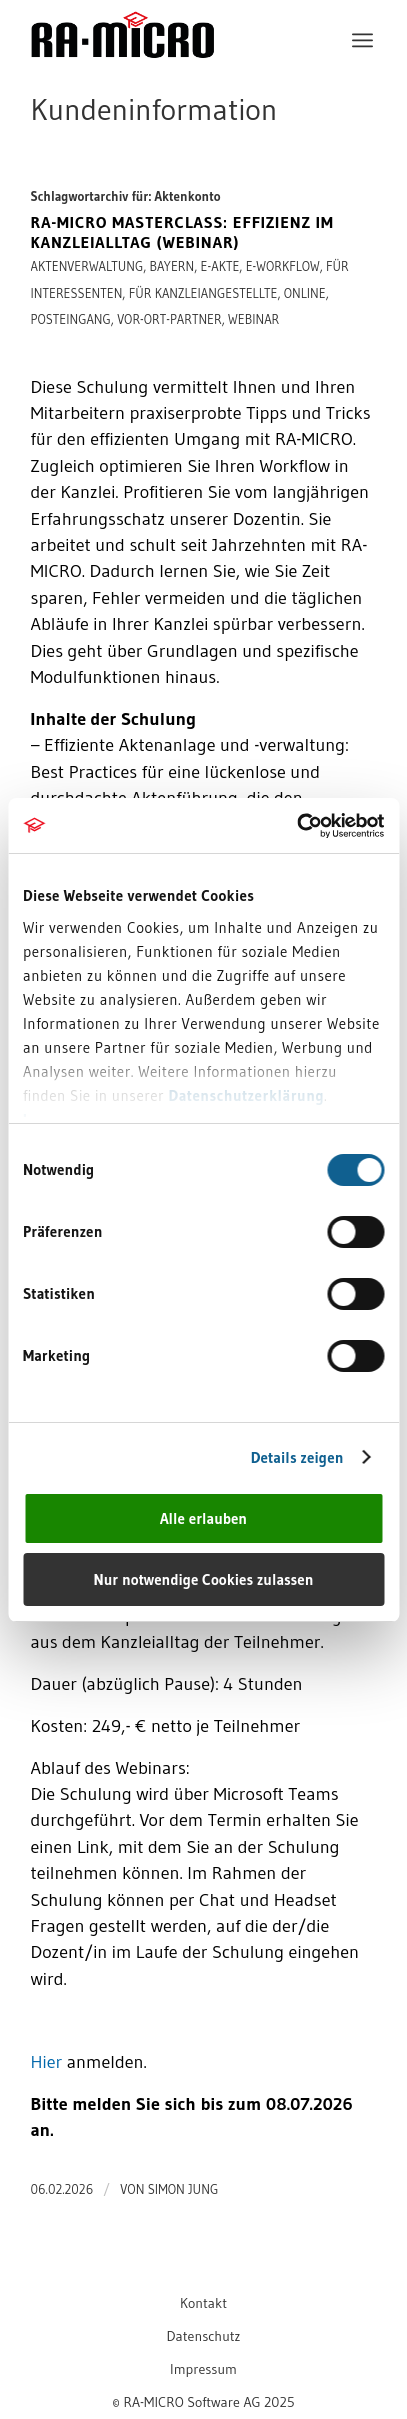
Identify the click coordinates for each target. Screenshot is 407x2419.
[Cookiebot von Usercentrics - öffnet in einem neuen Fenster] (296, 826)
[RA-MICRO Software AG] (169, 77)
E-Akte (220, 266)
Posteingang (71, 319)
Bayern (172, 266)
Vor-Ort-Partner (169, 319)
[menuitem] (362, 40)
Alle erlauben (203, 1518)
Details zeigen (297, 1457)
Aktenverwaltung (87, 266)
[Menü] (362, 40)
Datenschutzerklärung (246, 1095)
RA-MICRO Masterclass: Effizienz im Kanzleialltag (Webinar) (182, 232)
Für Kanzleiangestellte (203, 293)
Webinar (253, 319)
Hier (47, 2061)
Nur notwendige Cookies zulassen (204, 1579)
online (305, 293)
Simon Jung (183, 2189)
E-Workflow (283, 266)
